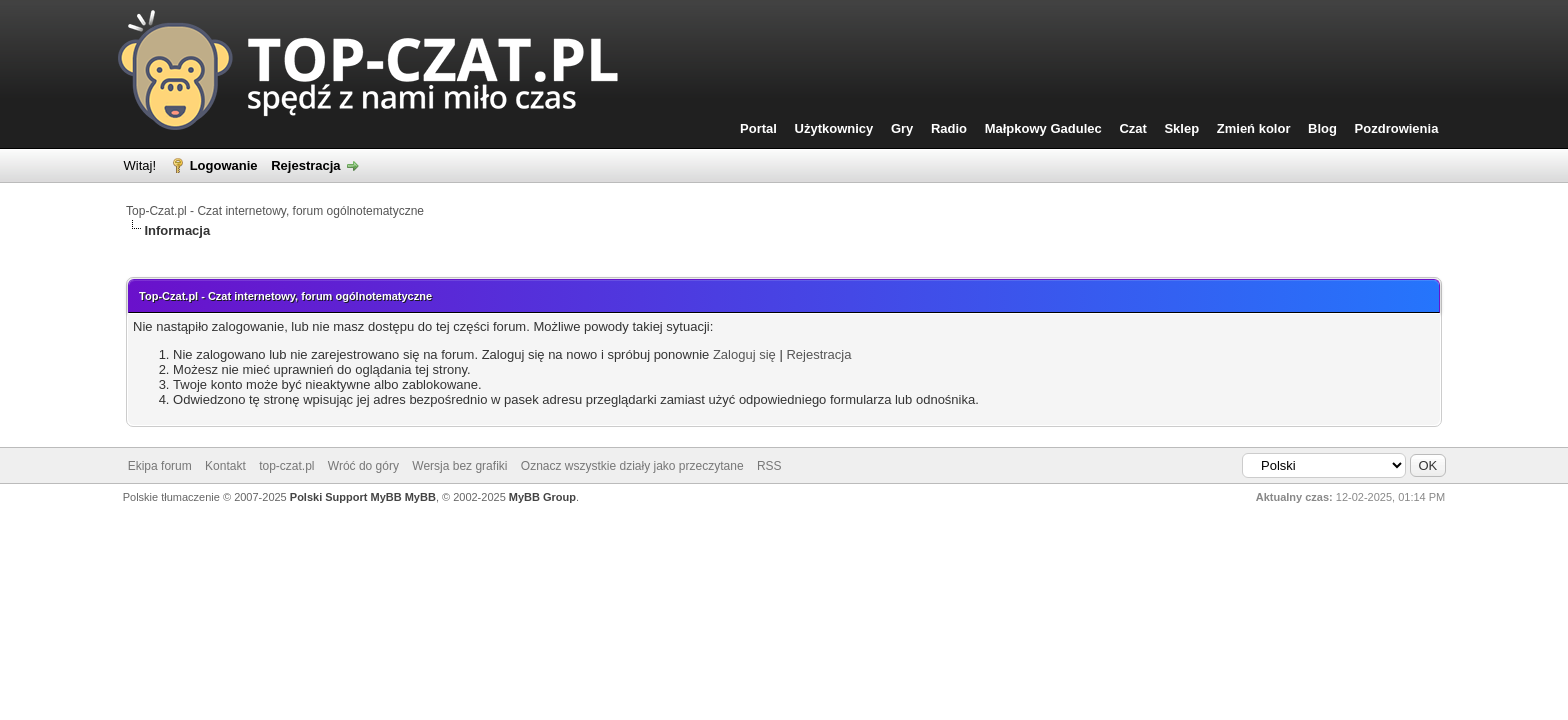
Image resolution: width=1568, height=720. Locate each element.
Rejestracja (305, 165)
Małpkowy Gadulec (1043, 128)
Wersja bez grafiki (459, 466)
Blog (1322, 128)
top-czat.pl (286, 466)
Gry (902, 128)
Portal (758, 128)
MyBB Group (542, 497)
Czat (1132, 128)
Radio (949, 128)
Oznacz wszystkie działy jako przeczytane (632, 466)
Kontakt (225, 466)
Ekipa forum (160, 466)
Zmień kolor (1254, 128)
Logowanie (224, 165)
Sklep (1181, 128)
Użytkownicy (834, 128)
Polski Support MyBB (346, 497)
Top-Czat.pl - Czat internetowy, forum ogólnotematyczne (275, 211)
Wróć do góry (363, 466)
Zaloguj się (744, 354)
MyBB (420, 497)
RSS (769, 466)
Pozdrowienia (1397, 128)
